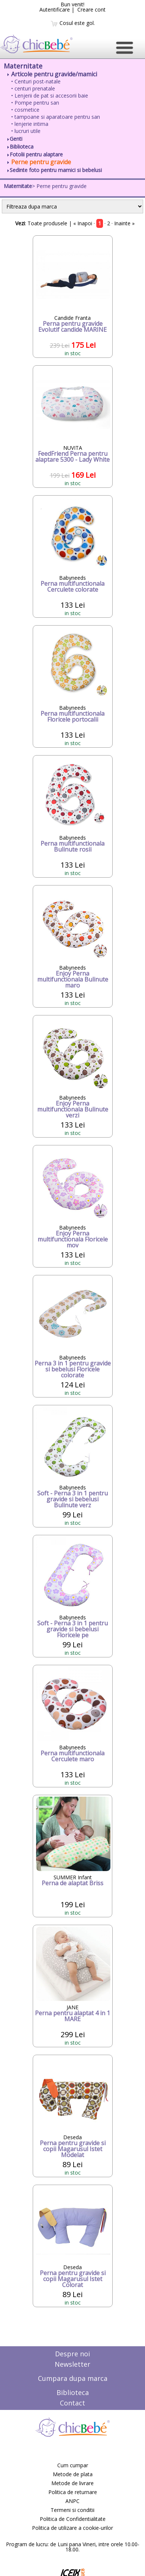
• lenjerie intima (29, 123)
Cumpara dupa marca (72, 2378)
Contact (72, 2402)
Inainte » (124, 223)
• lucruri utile (26, 130)
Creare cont (91, 9)
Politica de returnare (72, 2492)
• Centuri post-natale (36, 81)
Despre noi (72, 2353)
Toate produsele (47, 223)
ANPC (72, 2501)
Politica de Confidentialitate (73, 2518)
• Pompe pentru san (35, 102)
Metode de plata (73, 2474)
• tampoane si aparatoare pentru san (55, 116)
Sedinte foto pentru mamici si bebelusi (54, 170)
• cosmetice (25, 109)
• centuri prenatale (33, 88)
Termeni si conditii (72, 2509)
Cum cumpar (72, 2465)
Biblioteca (20, 146)
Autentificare (54, 9)
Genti (14, 138)
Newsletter (72, 2364)
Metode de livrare (72, 2483)
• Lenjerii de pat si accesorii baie (49, 95)
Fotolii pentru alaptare (35, 154)
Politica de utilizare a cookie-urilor (72, 2527)
